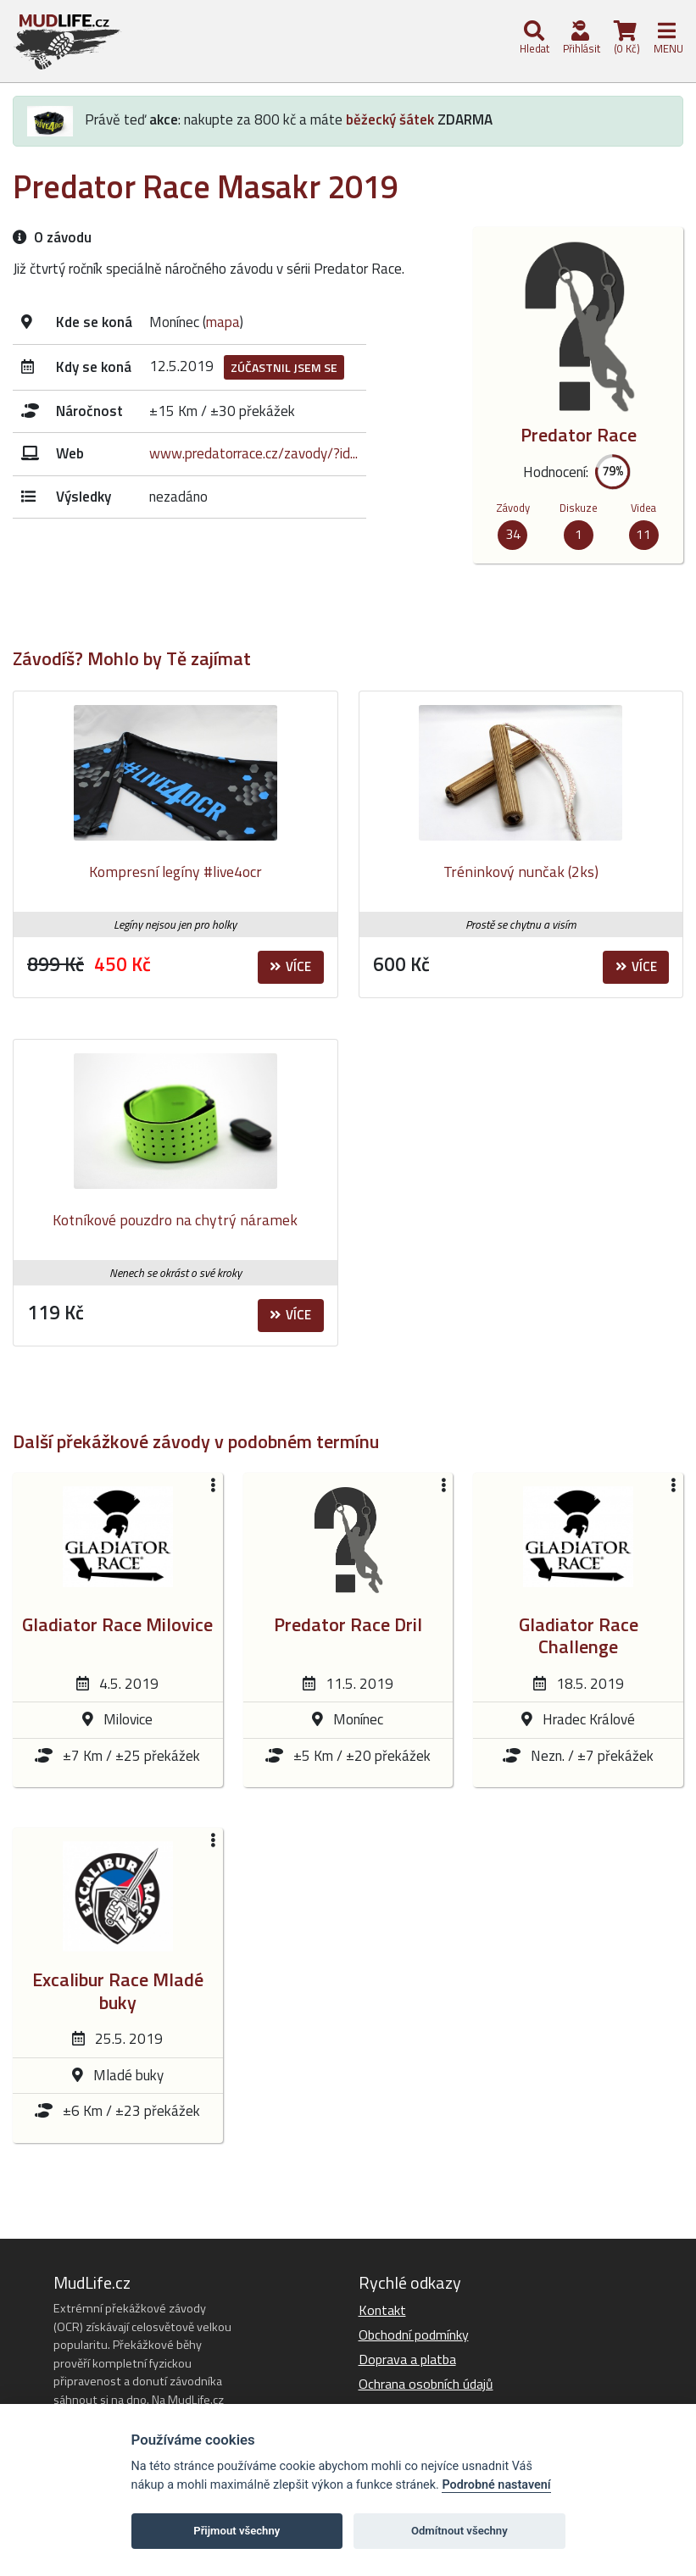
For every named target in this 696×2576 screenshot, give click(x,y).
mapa (223, 322)
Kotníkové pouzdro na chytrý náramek (175, 1219)
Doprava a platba (407, 2359)
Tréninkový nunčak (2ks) (521, 871)
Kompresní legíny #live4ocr (175, 871)
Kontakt (382, 2310)
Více (290, 966)
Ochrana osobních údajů (426, 2383)
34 (513, 534)
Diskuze (579, 507)
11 (643, 534)
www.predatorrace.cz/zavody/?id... (253, 453)
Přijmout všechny (236, 2530)
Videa (643, 507)
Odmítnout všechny (459, 2530)
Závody (513, 507)
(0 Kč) (625, 38)
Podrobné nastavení (496, 2485)
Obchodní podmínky (414, 2334)
